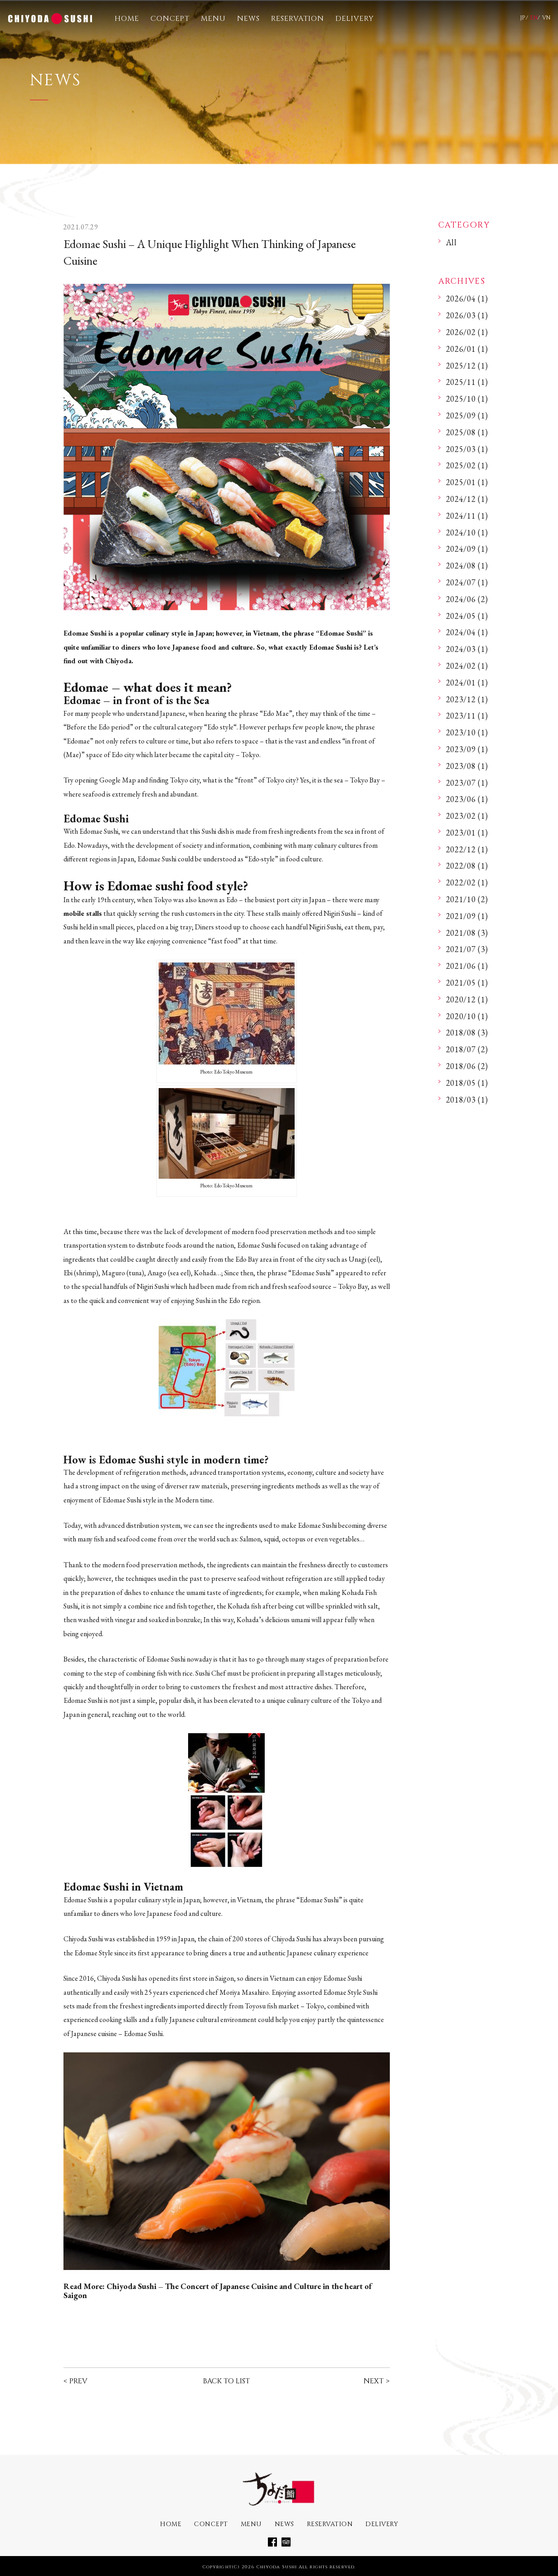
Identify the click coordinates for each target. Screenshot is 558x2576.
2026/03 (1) (467, 315)
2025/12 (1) (467, 365)
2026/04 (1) (467, 298)
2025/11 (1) (467, 382)
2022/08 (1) (467, 865)
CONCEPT (169, 19)
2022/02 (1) (467, 882)
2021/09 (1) (467, 916)
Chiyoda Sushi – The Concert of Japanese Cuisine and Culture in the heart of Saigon (217, 2290)
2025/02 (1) (467, 465)
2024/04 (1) (467, 632)
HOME (127, 19)
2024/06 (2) (467, 599)
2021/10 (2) (467, 899)
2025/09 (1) (467, 415)
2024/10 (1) (467, 532)
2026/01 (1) (467, 349)
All (451, 242)
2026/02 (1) (467, 332)
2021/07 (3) (467, 949)
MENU (213, 19)
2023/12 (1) (467, 699)
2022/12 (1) (467, 849)
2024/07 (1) (467, 582)
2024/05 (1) (467, 616)
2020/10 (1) (467, 1016)
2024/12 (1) (467, 499)
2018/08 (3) (467, 1032)
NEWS (248, 19)
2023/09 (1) (467, 749)
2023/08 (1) (467, 766)
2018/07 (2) (467, 1049)
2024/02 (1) (467, 666)
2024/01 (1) (467, 682)
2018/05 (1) (467, 1083)
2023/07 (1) (467, 783)
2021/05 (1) (467, 982)
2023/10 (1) (467, 732)
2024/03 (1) (467, 649)
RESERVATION (297, 19)
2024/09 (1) (467, 549)
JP (523, 17)
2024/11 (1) (467, 515)
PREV (78, 2381)
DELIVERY (354, 19)
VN (546, 17)
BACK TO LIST (226, 2381)
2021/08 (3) (467, 933)
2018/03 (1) (467, 1099)
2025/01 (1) (467, 482)
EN (534, 17)
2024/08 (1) (467, 565)
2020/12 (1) (467, 999)
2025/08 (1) (467, 432)
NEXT (373, 2381)
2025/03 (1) (467, 449)
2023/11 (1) (467, 715)
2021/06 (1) (467, 966)
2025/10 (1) (467, 399)
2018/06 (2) (467, 1066)
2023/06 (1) (467, 799)
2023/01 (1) (467, 832)
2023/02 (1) (467, 816)
